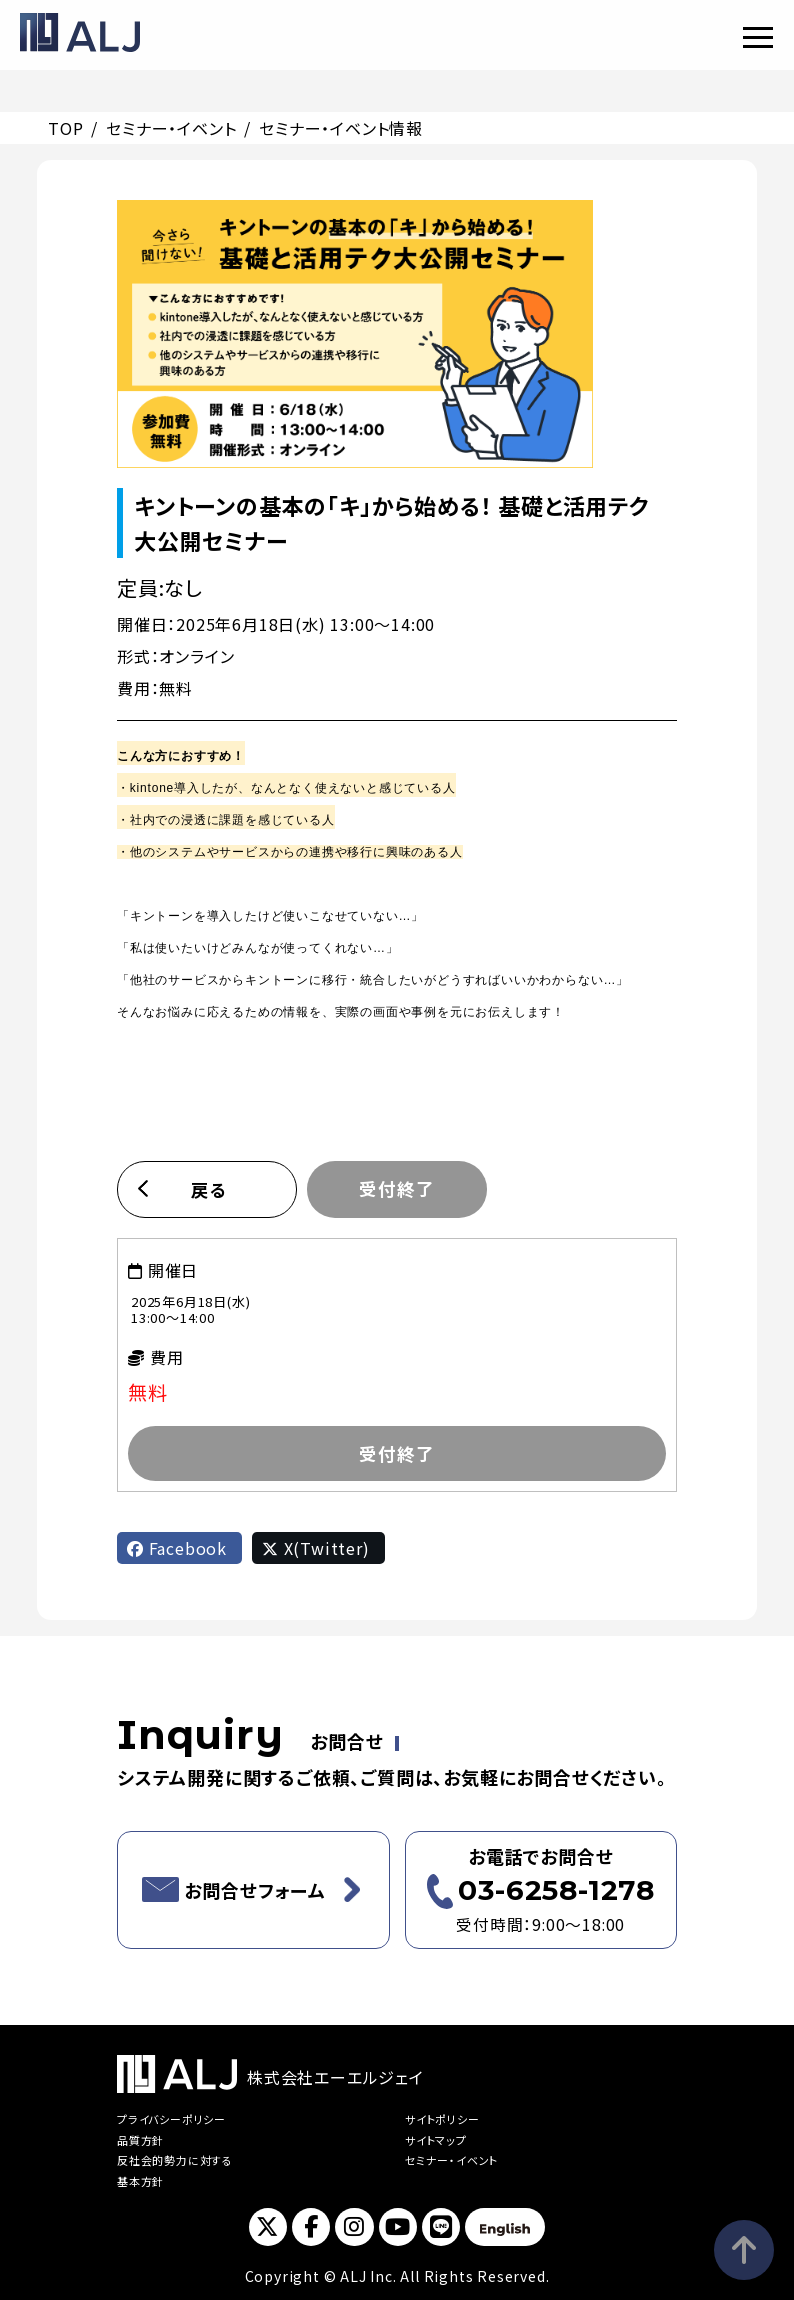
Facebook (177, 1548)
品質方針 (140, 2140)
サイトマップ (436, 2140)
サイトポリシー (442, 2119)
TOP (65, 128)
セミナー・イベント (171, 128)
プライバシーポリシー (171, 2119)
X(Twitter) (316, 1548)
